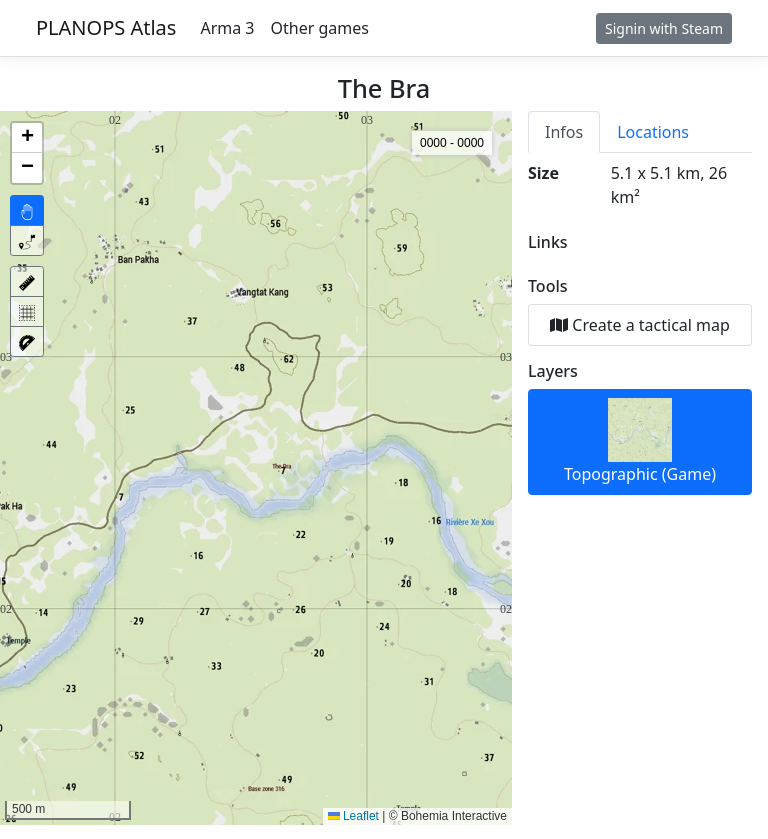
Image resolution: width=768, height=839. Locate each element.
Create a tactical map (640, 325)
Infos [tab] (564, 132)
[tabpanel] (640, 328)
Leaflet (353, 816)
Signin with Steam (664, 28)
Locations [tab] (653, 132)
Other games (320, 28)
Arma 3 (227, 28)
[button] (27, 138)
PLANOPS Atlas (106, 27)
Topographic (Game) (640, 441)
